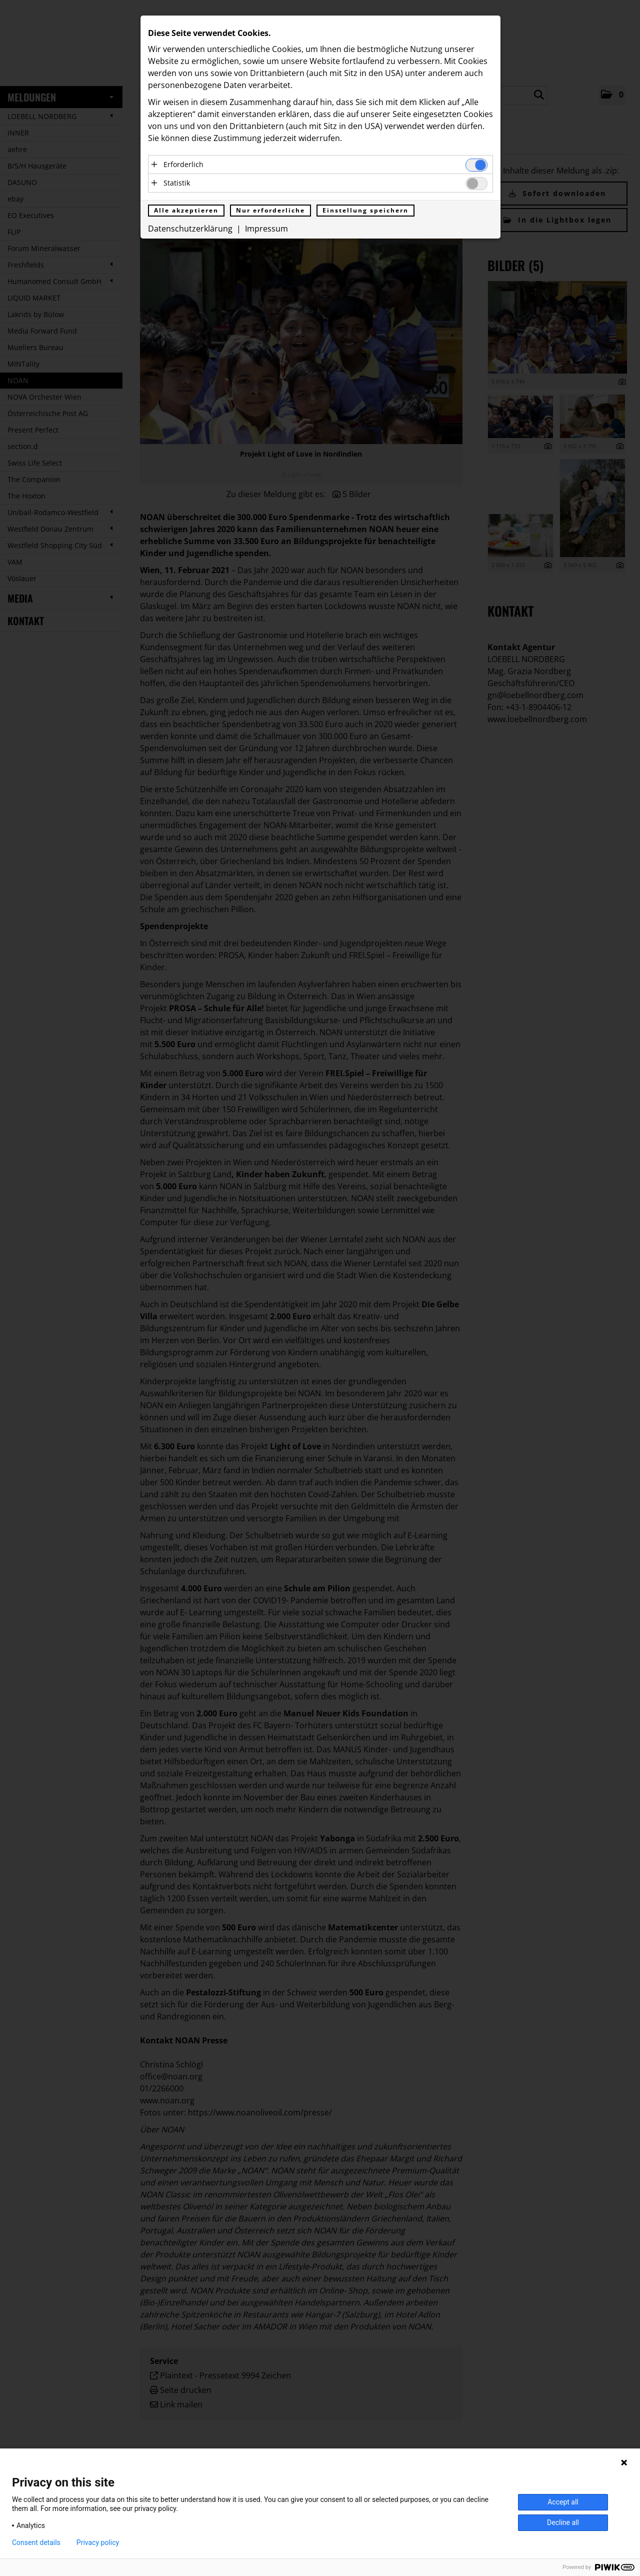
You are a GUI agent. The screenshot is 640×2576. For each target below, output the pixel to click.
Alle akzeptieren (186, 210)
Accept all (563, 2502)
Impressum (266, 228)
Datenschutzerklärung (190, 228)
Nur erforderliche (270, 210)
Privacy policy (97, 2542)
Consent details (36, 2542)
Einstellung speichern (365, 210)
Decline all (563, 2522)
